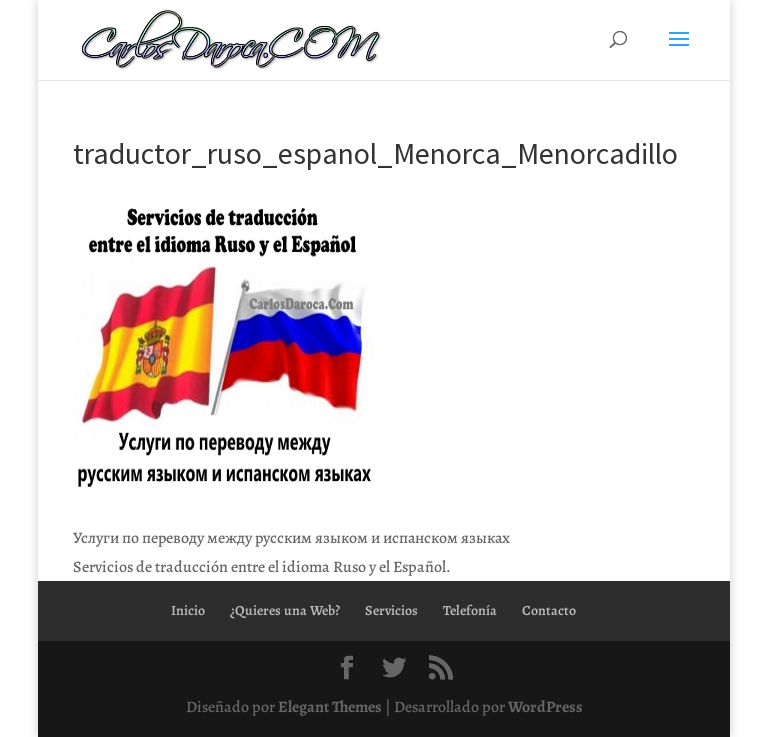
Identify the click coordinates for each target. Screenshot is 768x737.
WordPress (545, 707)
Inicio (188, 610)
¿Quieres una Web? (285, 610)
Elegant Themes (330, 707)
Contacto (549, 610)
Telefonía (470, 610)
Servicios (391, 610)
